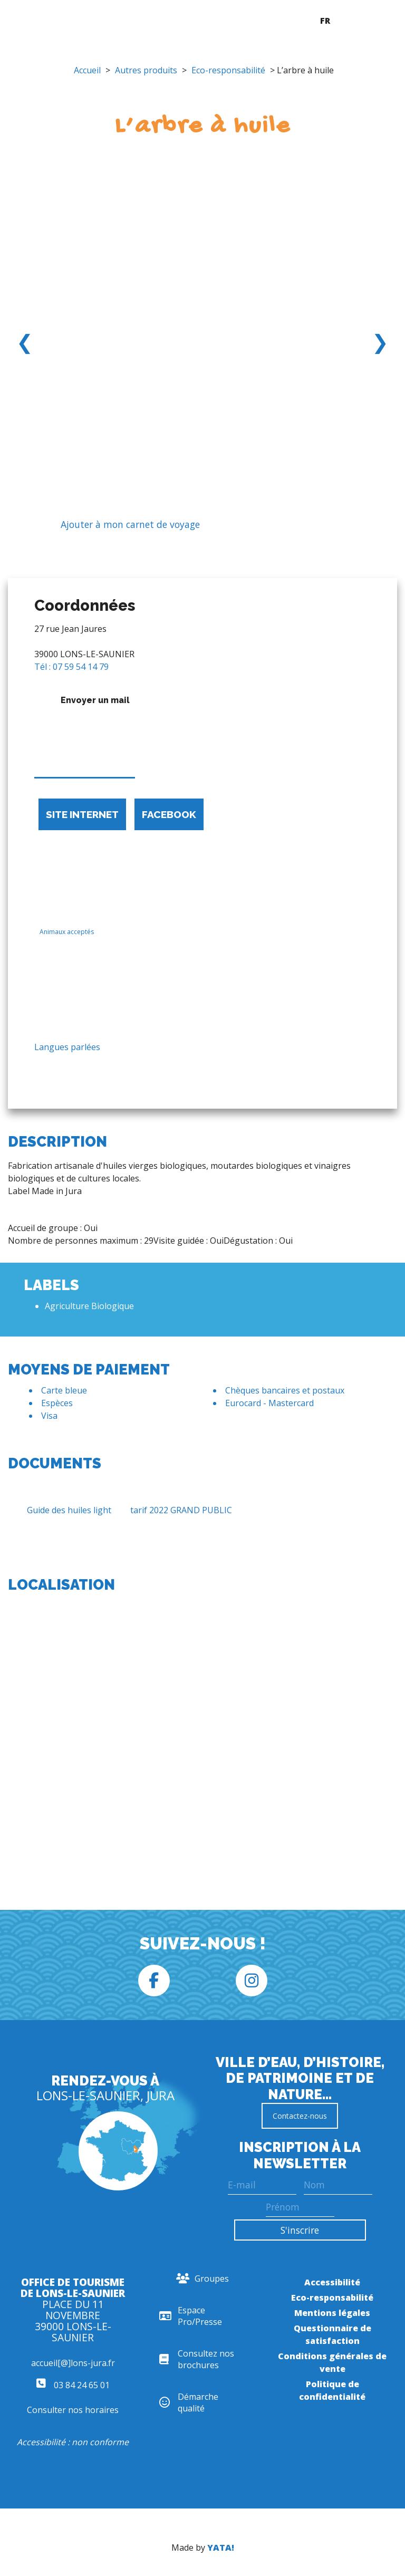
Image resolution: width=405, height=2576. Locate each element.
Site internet (82, 814)
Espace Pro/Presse (190, 2316)
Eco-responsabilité (228, 70)
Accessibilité (332, 2282)
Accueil (87, 70)
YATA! (220, 2547)
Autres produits (146, 70)
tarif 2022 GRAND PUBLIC (172, 1510)
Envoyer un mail (85, 733)
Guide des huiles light (60, 1510)
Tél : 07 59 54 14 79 (71, 666)
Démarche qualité (188, 2402)
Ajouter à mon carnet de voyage (122, 525)
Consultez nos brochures (196, 2359)
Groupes (202, 2278)
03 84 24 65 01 (73, 2385)
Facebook (169, 814)
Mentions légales (332, 2313)
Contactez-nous (300, 2116)
